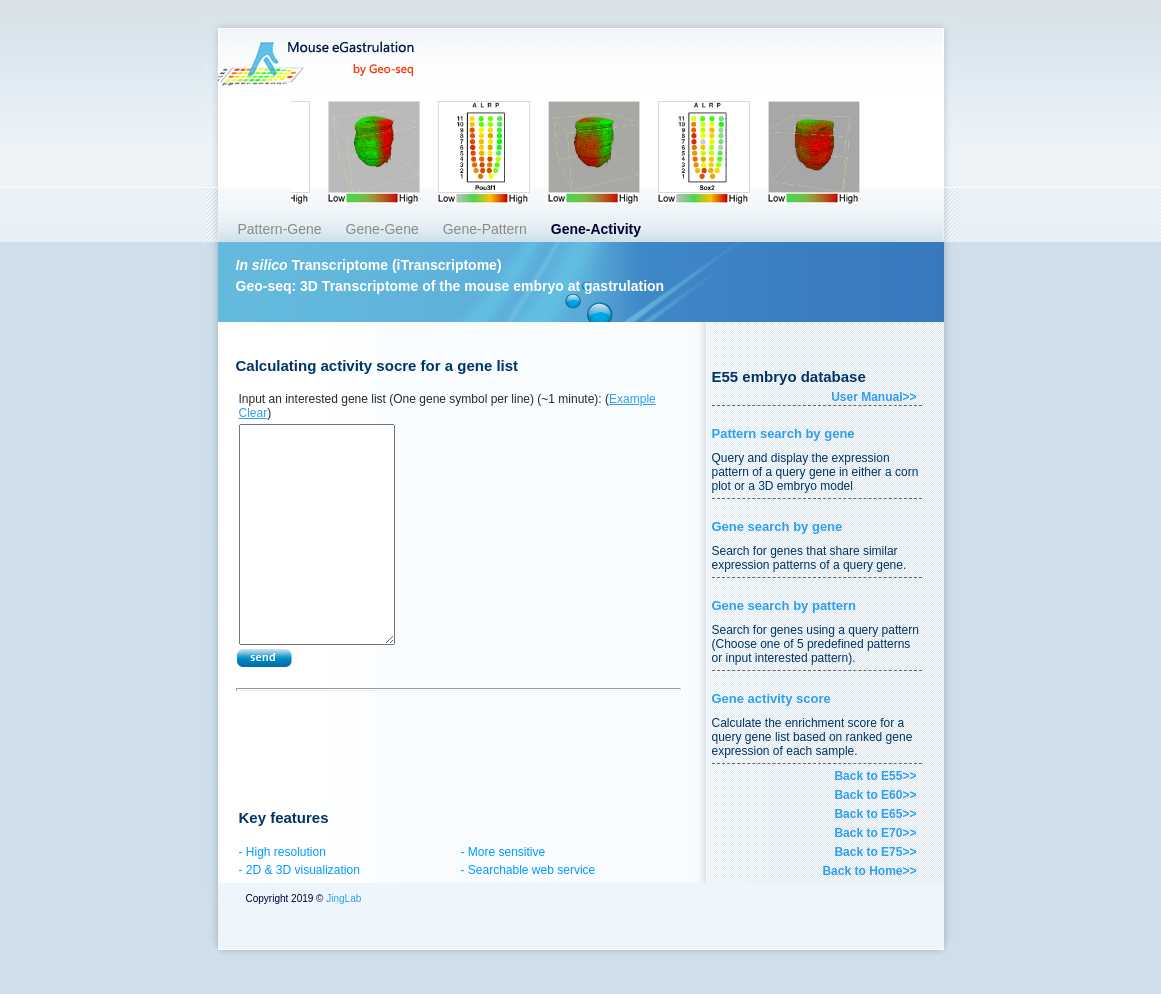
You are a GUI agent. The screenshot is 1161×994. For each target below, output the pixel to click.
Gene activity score (771, 698)
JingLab (342, 898)
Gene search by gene (777, 526)
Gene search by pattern (784, 605)
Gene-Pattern (485, 229)
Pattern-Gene (280, 229)
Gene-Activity (596, 229)
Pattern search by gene (783, 433)
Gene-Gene (382, 229)
